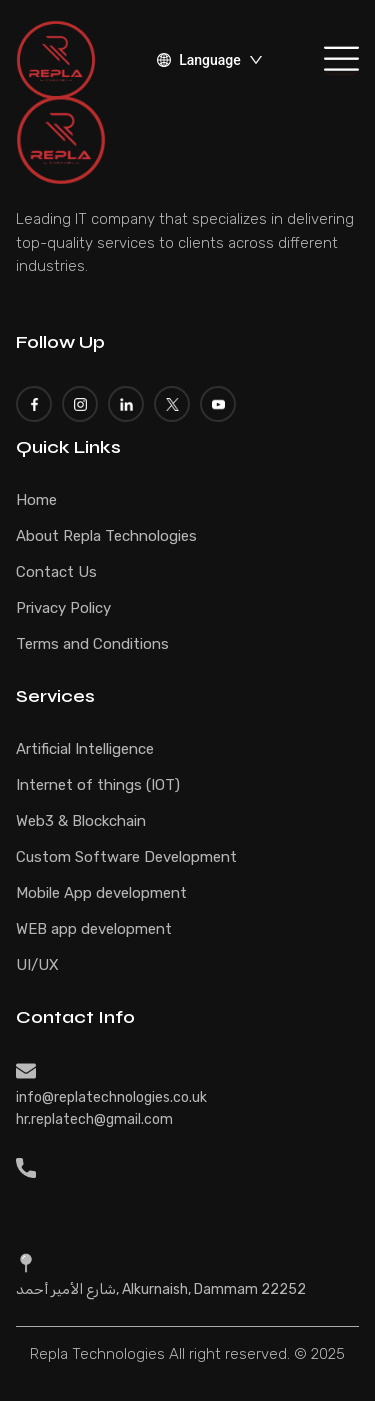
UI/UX (37, 965)
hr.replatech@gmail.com (94, 1119)
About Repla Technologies (106, 536)
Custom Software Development (126, 857)
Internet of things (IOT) (98, 785)
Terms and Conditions (92, 644)
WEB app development (94, 929)
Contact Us (56, 572)
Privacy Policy (63, 608)
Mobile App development (101, 893)
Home (36, 500)
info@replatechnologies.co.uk (111, 1097)
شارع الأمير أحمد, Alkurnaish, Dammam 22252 (161, 1289)
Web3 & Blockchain (81, 821)
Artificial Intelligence (85, 749)
